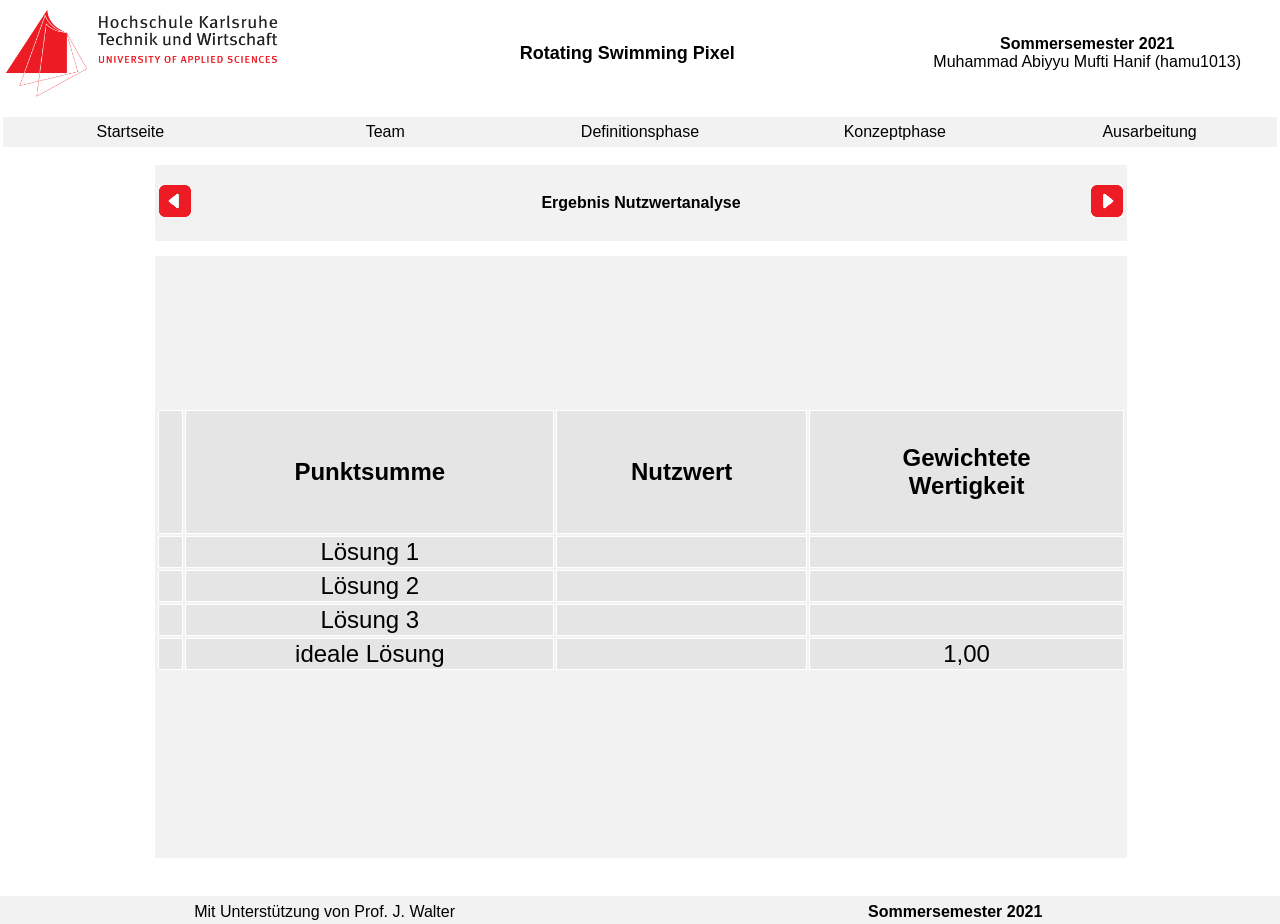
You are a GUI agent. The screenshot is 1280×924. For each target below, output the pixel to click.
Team (385, 131)
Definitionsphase (640, 131)
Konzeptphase (895, 131)
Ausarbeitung (1149, 131)
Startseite (131, 131)
